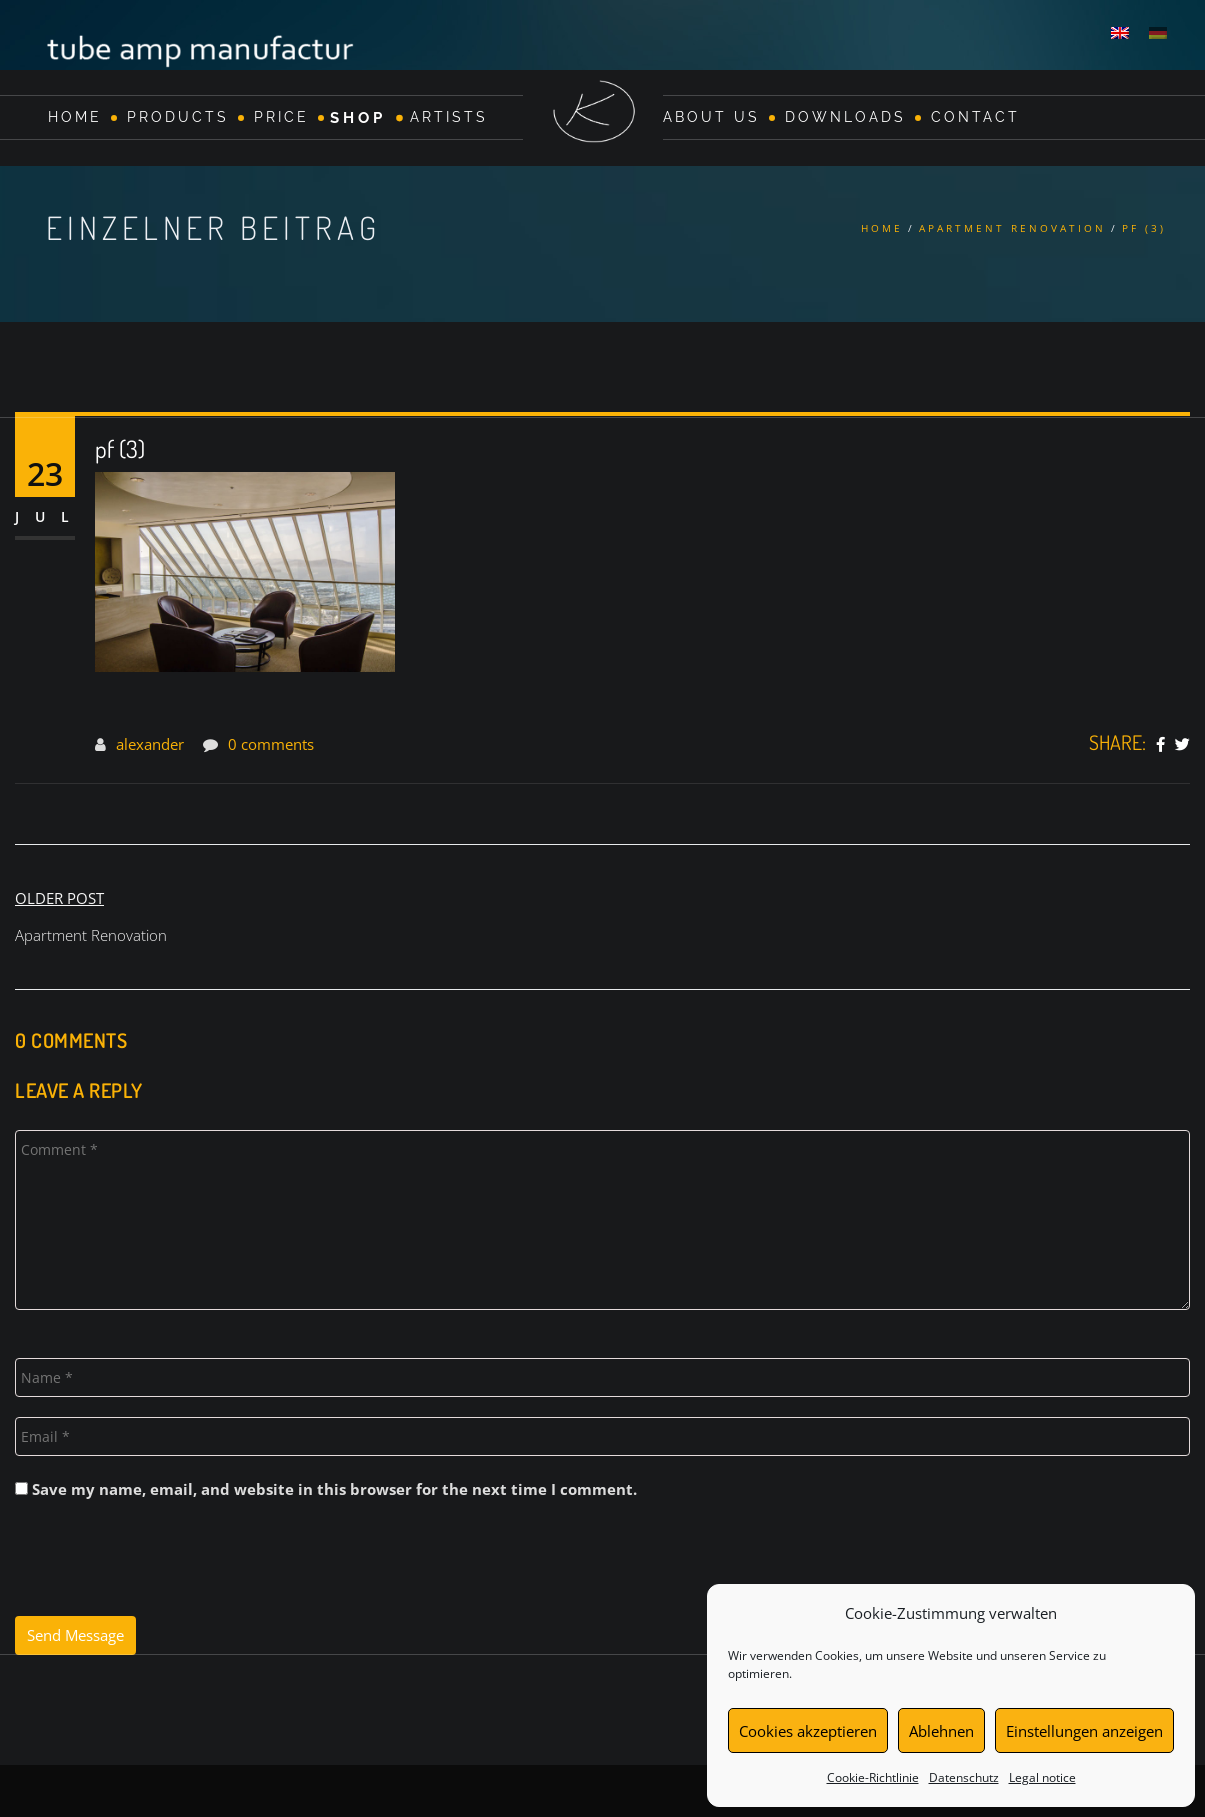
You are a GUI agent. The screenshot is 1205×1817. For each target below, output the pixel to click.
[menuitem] (1120, 32)
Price (281, 117)
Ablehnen (941, 1731)
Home (75, 117)
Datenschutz (964, 1777)
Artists (449, 117)
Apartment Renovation (1012, 228)
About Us (711, 117)
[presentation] (167, 1567)
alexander (150, 744)
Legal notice (1042, 1777)
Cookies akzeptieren (808, 1731)
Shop (358, 117)
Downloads (845, 117)
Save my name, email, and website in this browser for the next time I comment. (334, 1489)
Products (178, 117)
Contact (975, 117)
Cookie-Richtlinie (873, 1777)
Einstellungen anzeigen (1084, 1731)
